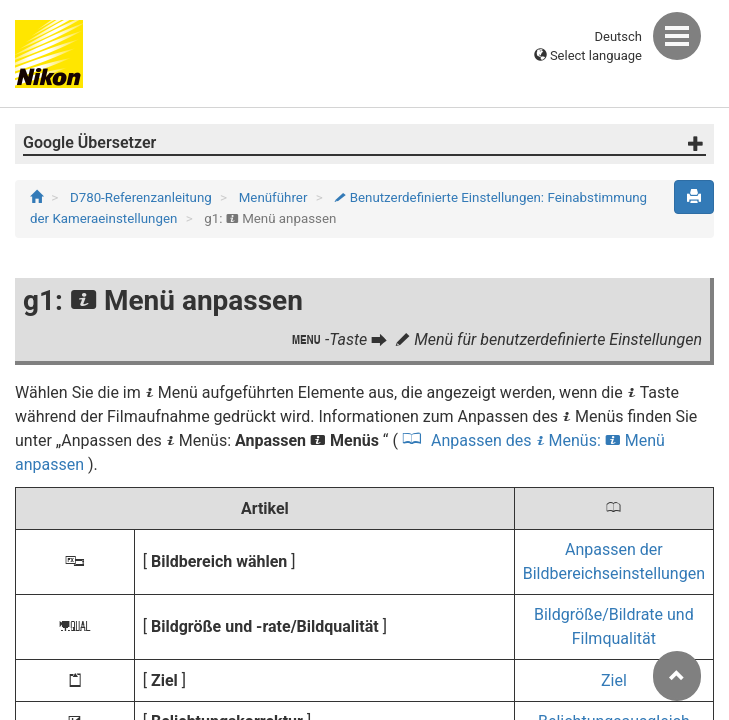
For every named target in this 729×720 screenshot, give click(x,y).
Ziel (614, 680)
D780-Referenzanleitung (142, 197)
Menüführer (275, 197)
